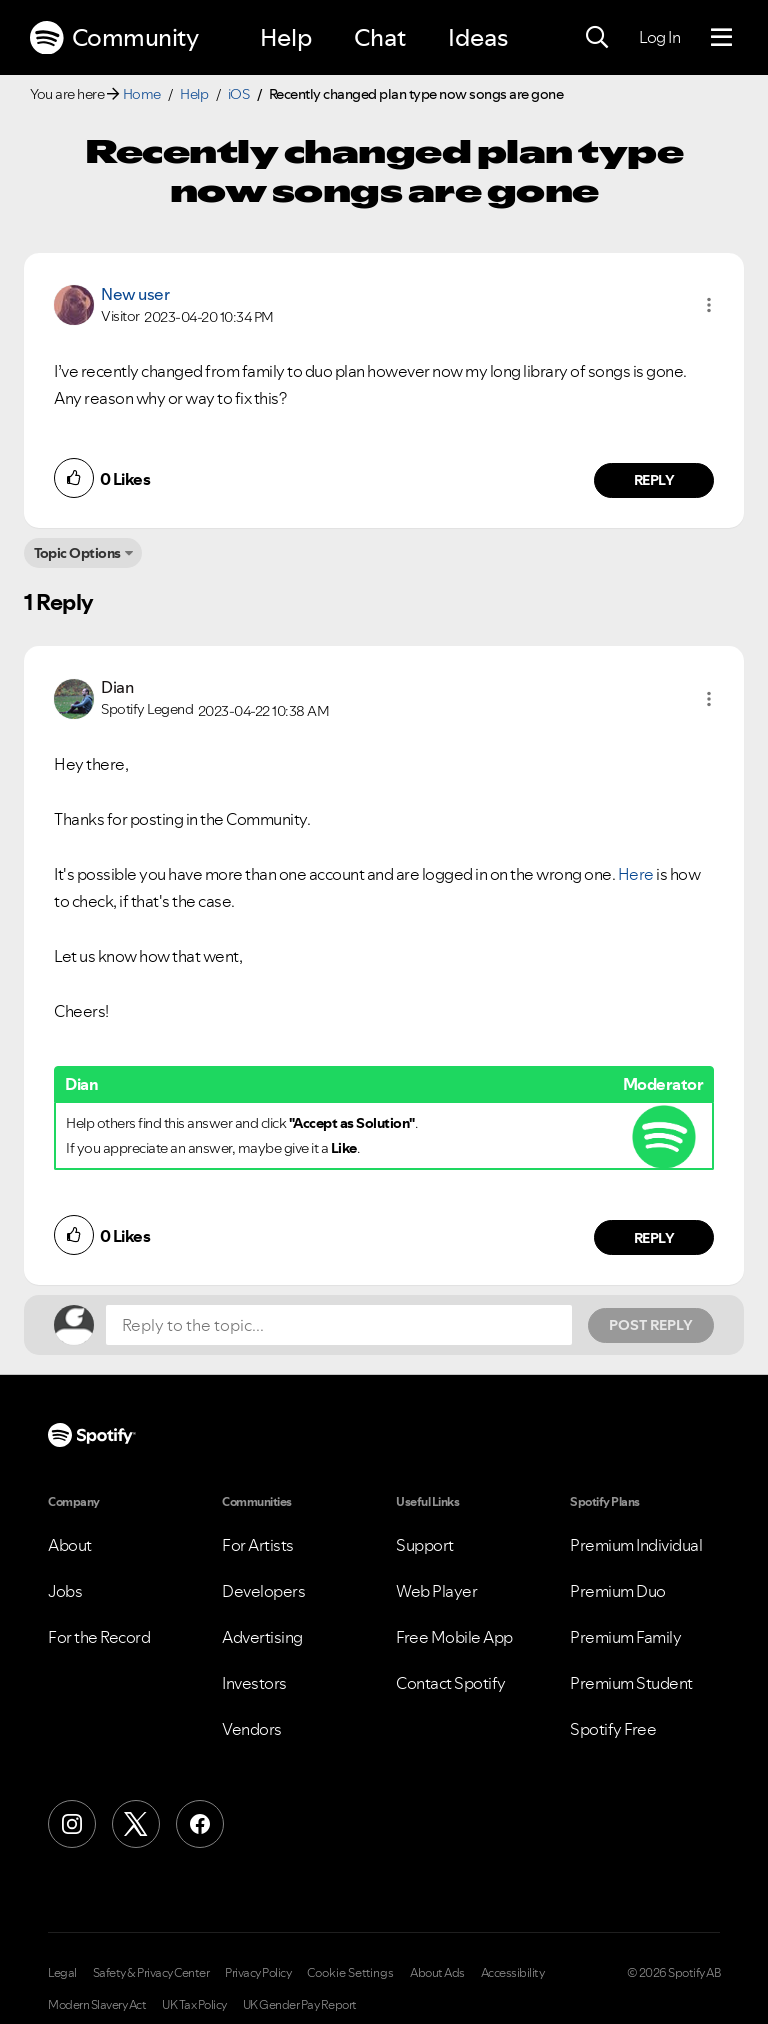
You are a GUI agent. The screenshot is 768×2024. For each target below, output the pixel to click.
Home (142, 94)
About (70, 1545)
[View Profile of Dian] (117, 687)
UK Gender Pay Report (300, 2005)
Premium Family (625, 1637)
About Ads (437, 1973)
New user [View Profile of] (135, 294)
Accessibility (513, 1973)
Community (114, 38)
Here (636, 874)
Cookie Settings (350, 1973)
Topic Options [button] (77, 553)
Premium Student (631, 1683)
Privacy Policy (258, 1973)
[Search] (597, 38)
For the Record (99, 1637)
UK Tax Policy (194, 2005)
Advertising (262, 1637)
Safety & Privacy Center (151, 1973)
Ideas (478, 37)
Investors (254, 1683)
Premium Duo (618, 1591)
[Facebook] (200, 1824)
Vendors (252, 1729)
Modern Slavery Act (97, 2005)
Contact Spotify (451, 1683)
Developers (263, 1591)
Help (286, 37)
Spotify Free (613, 1729)
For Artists (258, 1545)
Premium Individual (636, 1545)
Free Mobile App (454, 1637)
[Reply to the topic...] (339, 1325)
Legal (62, 1973)
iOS (239, 94)
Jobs (65, 1591)
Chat (380, 37)
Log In (659, 37)
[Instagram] (72, 1824)
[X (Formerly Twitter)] (136, 1824)
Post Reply (651, 1325)
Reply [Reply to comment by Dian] (654, 1238)
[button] (709, 305)
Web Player (436, 1591)
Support (425, 1545)
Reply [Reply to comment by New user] (654, 480)
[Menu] (721, 38)
